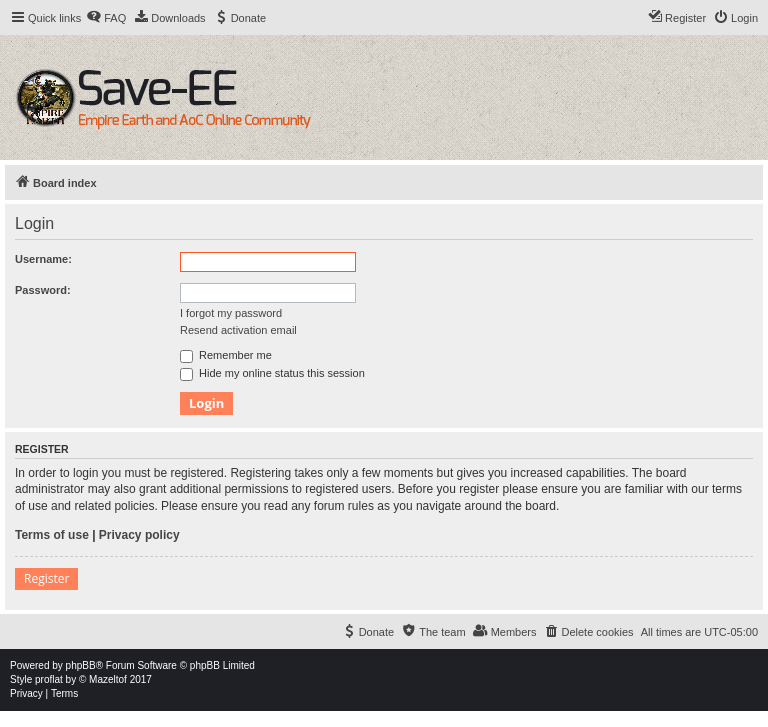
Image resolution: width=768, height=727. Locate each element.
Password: (43, 290)
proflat (49, 679)
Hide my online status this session (272, 373)
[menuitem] (106, 18)
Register (46, 578)
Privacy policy (139, 535)
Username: (43, 259)
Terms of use (52, 535)
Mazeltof (108, 679)
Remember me (226, 355)
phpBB (81, 665)
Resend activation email (238, 330)
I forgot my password (231, 313)
